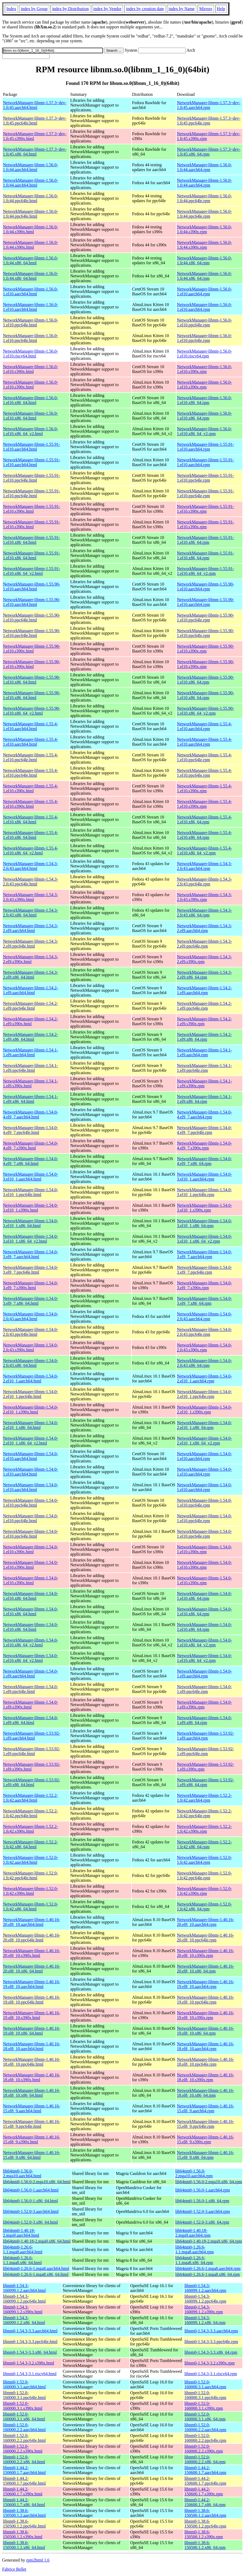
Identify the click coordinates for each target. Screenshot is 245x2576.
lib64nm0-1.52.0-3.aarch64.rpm (202, 2211)
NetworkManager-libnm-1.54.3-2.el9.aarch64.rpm (204, 928)
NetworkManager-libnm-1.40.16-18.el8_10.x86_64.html (31, 2093)
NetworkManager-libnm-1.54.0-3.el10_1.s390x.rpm (204, 1207)
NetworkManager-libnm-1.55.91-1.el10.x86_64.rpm (205, 540)
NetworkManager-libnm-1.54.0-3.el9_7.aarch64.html (30, 1254)
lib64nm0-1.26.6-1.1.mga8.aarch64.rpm (194, 2249)
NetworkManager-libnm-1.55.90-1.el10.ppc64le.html (31, 617)
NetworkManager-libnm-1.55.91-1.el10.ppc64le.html (31, 477)
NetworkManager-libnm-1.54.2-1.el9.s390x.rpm (204, 1021)
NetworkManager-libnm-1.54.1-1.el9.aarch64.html (30, 1052)
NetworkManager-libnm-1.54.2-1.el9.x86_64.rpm (204, 1037)
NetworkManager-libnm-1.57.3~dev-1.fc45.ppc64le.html (35, 120)
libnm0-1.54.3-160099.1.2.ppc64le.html (24, 2298)
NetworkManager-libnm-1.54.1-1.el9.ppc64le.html (30, 1068)
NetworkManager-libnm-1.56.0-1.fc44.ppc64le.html (30, 198)
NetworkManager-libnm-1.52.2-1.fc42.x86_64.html (30, 1844)
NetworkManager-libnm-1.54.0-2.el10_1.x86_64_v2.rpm (204, 1440)
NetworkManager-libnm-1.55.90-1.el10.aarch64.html (31, 586)
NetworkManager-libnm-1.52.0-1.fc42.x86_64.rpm (204, 1906)
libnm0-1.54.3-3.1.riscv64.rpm (210, 2373)
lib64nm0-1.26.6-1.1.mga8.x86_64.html (22, 2260)
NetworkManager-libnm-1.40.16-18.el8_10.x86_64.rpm (205, 2093)
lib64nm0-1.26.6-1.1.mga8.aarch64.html (23, 2249)
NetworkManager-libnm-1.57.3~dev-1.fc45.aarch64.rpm (208, 105)
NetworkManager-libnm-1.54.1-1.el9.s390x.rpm (204, 1083)
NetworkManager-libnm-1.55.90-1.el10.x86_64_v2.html (31, 710)
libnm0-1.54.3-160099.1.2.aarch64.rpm (205, 2288)
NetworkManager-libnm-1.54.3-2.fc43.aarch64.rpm (204, 866)
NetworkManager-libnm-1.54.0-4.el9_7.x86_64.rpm (204, 1161)
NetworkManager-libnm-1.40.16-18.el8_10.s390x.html (31, 2077)
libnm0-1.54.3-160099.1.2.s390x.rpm (203, 2309)
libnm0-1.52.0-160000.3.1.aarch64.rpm (205, 2384)
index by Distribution (70, 8)
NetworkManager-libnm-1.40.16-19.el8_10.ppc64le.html (31, 1999)
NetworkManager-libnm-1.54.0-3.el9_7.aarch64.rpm (204, 1254)
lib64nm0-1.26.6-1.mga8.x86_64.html (35, 2274)
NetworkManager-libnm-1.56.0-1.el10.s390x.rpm (204, 369)
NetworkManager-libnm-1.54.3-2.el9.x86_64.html (30, 974)
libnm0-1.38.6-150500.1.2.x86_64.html (24, 2545)
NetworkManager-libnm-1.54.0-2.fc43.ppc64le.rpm (204, 1332)
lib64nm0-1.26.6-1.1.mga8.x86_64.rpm (194, 2260)
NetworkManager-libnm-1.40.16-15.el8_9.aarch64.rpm (205, 2108)
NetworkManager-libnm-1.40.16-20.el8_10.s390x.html (31, 1953)
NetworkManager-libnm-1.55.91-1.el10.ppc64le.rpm (205, 477)
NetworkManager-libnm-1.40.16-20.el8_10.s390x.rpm (205, 1953)
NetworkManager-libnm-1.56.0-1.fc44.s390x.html (30, 229)
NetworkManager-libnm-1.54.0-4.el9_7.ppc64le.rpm (204, 1130)
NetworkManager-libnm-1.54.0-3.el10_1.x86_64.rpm (204, 1223)
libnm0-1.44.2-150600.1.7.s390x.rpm (203, 2491)
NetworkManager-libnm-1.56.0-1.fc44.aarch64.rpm (204, 167)
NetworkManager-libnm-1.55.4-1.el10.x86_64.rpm (204, 819)
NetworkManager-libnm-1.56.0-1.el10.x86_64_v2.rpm (204, 431)
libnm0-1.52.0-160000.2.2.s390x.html (23, 2448)
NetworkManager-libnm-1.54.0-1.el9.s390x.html (30, 1704)
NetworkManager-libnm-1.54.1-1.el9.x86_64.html (30, 1099)
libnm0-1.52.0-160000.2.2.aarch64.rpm (205, 2427)
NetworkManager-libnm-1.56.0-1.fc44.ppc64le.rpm (204, 198)
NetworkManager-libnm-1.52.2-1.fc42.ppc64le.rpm (204, 1813)
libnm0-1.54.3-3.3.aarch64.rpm (211, 2331)
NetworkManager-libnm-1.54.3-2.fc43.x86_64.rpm (204, 912)
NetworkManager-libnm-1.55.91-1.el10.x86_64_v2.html (31, 571)
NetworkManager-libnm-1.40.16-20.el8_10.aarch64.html (31, 1922)
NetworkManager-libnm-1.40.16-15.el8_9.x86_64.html (31, 2155)
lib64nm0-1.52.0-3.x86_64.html (30, 2222)
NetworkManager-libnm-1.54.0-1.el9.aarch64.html (30, 1673)
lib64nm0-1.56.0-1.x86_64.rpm (202, 2200)
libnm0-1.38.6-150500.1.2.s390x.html (23, 2534)
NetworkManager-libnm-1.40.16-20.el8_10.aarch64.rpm (205, 1922)
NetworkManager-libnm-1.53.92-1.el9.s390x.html (31, 1766)
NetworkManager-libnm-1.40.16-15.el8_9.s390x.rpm (205, 2139)
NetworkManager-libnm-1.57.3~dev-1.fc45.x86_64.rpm (208, 151)
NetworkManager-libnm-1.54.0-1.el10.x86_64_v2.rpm (204, 1642)
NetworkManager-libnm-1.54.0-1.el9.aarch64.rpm (204, 1673)
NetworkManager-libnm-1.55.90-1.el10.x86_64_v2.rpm (205, 710)
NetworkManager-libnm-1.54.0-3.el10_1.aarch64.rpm (204, 1176)
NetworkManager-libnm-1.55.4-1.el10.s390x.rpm (204, 788)
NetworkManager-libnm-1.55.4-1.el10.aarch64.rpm (204, 726)
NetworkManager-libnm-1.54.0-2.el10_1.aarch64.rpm (204, 1378)
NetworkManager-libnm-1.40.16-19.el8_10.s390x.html (31, 2015)
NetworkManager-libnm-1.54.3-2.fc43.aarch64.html (30, 866)
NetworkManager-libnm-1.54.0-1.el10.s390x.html (30, 1549)
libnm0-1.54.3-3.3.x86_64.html (30, 2352)
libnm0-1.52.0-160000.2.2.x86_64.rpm (204, 2459)
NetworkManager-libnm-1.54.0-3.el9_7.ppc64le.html (30, 1269)
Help (221, 8)
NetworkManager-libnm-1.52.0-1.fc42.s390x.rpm (204, 1891)
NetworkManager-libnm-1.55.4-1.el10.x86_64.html (30, 819)
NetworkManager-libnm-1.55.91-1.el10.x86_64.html (31, 540)
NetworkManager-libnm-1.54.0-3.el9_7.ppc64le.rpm (204, 1269)
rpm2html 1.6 (37, 2560)
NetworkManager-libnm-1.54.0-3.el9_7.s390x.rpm (204, 1285)
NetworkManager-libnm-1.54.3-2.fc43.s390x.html (30, 897)
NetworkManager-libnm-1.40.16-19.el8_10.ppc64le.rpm (205, 1999)
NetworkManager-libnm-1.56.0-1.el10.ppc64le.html (30, 322)
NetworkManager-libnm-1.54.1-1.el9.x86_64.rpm (204, 1099)
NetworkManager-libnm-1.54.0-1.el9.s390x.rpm (204, 1704)
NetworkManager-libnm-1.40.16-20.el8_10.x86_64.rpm (205, 1968)
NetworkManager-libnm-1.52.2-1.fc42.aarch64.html (30, 1797)
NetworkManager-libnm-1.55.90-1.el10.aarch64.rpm (205, 586)
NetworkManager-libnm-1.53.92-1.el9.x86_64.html (31, 1782)
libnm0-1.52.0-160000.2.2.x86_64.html (24, 2459)
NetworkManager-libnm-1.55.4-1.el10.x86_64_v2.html (30, 850)
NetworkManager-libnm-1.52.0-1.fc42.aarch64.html (30, 1860)
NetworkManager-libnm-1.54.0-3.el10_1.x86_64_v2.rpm (204, 1238)
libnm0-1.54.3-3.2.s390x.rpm (209, 2363)
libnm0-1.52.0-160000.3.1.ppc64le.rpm (205, 2395)
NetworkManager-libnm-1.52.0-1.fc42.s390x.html (30, 1891)
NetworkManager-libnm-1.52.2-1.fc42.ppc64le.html (30, 1813)
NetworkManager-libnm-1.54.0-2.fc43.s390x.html (30, 1347)
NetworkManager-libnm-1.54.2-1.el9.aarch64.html (30, 990)
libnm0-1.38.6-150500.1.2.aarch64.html (24, 2513)
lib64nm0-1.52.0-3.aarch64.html (31, 2211)
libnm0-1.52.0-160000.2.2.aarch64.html (24, 2427)
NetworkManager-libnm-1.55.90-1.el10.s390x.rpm (205, 648)
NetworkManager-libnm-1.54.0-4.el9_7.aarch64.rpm (204, 1114)
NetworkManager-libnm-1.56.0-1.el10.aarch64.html (30, 291)
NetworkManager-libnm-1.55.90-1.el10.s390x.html (31, 648)
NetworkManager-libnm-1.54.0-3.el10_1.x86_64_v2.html (30, 1238)
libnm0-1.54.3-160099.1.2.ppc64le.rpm (205, 2298)
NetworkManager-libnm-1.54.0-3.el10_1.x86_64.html (30, 1223)
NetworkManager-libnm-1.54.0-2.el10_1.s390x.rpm (204, 1409)
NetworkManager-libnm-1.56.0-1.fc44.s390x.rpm (204, 229)
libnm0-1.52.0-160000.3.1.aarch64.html (24, 2384)
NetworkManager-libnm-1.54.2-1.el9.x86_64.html (30, 1037)
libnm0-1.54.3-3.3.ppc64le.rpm (211, 2341)
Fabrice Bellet (14, 2569)
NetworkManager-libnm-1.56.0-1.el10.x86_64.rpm (204, 400)
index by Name (182, 8)
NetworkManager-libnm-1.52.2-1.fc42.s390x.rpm (204, 1829)
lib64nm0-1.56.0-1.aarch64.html (31, 2190)
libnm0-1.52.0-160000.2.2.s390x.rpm (203, 2448)
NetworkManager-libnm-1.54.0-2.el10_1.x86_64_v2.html (30, 1440)
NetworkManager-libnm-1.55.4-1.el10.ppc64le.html (30, 757)
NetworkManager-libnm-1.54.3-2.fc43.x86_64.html (30, 912)
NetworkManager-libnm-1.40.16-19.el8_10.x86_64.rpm (205, 2030)
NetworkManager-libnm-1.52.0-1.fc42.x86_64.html (30, 1906)
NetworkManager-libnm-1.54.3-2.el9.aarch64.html (30, 928)
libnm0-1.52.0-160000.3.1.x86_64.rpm (204, 2416)
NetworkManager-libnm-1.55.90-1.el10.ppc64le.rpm (205, 617)
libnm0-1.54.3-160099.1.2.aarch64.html (24, 2288)
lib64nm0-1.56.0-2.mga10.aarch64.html (22, 2173)
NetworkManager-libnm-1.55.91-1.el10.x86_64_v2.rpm (205, 571)
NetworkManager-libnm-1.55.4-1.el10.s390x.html (30, 788)
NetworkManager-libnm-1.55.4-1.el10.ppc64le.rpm (204, 757)
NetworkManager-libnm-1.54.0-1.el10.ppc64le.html (30, 1502)
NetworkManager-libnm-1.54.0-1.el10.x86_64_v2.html (30, 1642)
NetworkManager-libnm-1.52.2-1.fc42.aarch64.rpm (204, 1797)
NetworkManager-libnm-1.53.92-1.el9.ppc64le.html (31, 1751)
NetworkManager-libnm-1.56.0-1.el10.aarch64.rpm (204, 291)
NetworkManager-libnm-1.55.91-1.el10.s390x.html (31, 509)
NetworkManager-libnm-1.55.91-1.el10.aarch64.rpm (205, 446)
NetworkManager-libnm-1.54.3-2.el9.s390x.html (30, 959)
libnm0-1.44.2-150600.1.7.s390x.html (23, 2491)
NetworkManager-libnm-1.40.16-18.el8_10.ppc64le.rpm (205, 2061)
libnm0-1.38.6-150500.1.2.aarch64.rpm (205, 2513)
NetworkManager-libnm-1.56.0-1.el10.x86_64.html (30, 400)
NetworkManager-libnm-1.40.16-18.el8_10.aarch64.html (31, 2046)
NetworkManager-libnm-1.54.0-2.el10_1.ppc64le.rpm (204, 1394)
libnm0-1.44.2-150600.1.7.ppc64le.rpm (205, 2481)
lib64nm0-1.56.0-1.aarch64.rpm (202, 2190)
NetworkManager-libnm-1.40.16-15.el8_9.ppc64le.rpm (205, 2124)
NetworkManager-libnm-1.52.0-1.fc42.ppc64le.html (30, 1875)
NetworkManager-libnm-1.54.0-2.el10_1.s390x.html (30, 1409)
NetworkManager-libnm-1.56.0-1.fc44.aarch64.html (30, 167)
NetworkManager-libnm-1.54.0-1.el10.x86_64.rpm (204, 1596)
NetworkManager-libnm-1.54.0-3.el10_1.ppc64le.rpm (204, 1192)
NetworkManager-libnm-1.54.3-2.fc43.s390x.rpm (204, 897)
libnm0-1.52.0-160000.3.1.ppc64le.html (24, 2395)
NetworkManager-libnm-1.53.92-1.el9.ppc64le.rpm (205, 1751)
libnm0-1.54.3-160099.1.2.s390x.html (23, 2309)
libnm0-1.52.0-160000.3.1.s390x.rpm (203, 2406)
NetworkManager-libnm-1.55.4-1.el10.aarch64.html (30, 726)
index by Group (34, 8)
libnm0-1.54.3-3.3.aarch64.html (30, 2331)
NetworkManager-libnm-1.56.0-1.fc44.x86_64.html (30, 260)
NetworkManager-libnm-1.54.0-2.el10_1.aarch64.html (30, 1378)
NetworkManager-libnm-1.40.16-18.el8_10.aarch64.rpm (205, 2046)
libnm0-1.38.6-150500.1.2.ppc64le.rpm (205, 2523)
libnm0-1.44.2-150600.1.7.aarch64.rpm (205, 2470)
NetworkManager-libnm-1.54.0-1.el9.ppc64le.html (30, 1689)
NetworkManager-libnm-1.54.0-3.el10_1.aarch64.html (30, 1176)
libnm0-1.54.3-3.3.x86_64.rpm (210, 2352)
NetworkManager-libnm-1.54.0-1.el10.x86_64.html (30, 1596)
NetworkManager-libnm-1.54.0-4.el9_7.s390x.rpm (204, 1145)
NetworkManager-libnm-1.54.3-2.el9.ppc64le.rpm (204, 943)
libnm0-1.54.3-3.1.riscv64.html (29, 2373)
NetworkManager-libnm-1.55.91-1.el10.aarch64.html (31, 446)
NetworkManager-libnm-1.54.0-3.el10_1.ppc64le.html (30, 1192)
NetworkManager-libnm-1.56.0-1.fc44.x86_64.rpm (204, 260)
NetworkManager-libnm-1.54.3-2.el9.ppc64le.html (30, 943)
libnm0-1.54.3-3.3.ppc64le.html (30, 2341)
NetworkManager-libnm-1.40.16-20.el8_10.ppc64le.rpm (205, 1937)
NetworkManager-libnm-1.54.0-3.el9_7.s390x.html (30, 1285)
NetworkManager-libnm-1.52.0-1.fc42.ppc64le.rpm (204, 1875)
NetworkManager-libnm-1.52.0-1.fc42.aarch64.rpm (204, 1860)
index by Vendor (107, 8)
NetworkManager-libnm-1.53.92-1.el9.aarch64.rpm (205, 1735)
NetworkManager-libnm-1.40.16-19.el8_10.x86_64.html (31, 2030)
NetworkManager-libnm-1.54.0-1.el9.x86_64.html (30, 1720)
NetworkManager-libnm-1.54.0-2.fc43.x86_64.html (30, 1363)
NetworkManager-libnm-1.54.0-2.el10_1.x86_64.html (30, 1425)
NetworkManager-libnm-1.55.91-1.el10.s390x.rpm (205, 509)
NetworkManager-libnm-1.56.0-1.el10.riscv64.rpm (204, 353)
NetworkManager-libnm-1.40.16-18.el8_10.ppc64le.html (31, 2061)
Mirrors (205, 8)
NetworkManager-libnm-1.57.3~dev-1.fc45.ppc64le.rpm (208, 120)
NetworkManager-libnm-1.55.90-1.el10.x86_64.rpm (205, 679)
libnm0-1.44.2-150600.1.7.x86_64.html (24, 2502)
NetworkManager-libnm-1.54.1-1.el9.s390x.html (30, 1083)
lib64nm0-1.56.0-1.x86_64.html (30, 2200)
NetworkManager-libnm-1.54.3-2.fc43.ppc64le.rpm (204, 881)
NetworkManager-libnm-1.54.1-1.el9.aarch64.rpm (204, 1052)
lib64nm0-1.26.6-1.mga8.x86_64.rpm (207, 2274)
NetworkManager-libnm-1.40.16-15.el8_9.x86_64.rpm (205, 2155)
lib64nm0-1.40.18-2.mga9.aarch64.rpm (192, 2233)
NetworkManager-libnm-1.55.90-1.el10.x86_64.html (31, 679)
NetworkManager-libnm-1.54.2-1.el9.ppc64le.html (30, 1005)
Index (11, 8)
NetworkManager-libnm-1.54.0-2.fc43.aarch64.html (30, 1316)
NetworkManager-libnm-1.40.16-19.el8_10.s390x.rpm (205, 2015)
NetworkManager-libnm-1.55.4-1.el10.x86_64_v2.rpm (204, 850)
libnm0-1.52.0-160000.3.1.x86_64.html (24, 2416)
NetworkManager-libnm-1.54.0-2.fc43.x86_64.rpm (204, 1363)
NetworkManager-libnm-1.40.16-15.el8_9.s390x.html (31, 2139)
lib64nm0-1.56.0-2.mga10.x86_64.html (37, 2181)
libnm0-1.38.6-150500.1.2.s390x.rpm (203, 2534)
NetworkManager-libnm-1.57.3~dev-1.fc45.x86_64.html (35, 151)
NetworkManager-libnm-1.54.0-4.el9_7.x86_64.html (30, 1161)
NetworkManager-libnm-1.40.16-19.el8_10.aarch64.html (31, 1984)
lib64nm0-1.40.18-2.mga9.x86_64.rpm (208, 2241)
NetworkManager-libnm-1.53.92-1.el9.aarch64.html (31, 1735)
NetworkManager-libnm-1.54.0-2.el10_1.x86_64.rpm (204, 1425)
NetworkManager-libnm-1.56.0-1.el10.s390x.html (30, 369)
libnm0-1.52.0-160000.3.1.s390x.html (23, 2406)
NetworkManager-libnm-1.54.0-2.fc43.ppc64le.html (30, 1332)
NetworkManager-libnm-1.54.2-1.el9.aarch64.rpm (204, 990)
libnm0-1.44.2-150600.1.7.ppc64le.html (24, 2481)
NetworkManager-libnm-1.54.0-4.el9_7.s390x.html (30, 1145)
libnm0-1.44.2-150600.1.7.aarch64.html (24, 2470)
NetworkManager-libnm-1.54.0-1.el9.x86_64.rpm (204, 1720)
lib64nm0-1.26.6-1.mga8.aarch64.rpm (207, 2268)
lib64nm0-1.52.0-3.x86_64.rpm (202, 2222)
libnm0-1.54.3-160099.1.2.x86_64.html (24, 2320)
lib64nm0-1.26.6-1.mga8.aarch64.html (36, 2268)
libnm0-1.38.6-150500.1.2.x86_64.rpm (204, 2545)
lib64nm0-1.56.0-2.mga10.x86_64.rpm (208, 2181)
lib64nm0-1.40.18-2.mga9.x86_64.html (37, 2241)
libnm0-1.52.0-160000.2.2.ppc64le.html (24, 2438)
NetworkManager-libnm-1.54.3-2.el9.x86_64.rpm (204, 974)
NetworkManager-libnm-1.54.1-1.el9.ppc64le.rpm (204, 1068)
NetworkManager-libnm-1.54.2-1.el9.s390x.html (30, 1021)
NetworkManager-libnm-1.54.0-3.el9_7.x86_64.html (30, 1301)
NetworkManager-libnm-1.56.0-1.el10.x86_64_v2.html (30, 431)
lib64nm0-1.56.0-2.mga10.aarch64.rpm (194, 2173)
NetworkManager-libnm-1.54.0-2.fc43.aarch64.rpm (204, 1316)
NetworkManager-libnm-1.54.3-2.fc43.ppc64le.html (30, 881)
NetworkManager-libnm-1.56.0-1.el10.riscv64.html (30, 353)
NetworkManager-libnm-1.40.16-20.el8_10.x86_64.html (31, 1968)
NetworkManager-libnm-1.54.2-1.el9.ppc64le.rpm (204, 1005)
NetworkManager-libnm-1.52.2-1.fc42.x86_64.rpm (204, 1844)
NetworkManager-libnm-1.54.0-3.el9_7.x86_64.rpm (204, 1301)
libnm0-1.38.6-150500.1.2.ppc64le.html (24, 2523)
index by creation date (145, 8)
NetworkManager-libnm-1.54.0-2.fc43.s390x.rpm (204, 1347)
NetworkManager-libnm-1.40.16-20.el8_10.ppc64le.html (31, 1937)
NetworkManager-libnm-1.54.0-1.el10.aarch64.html (30, 1456)
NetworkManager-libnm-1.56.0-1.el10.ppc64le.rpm (204, 322)
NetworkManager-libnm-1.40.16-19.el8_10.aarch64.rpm (205, 1984)
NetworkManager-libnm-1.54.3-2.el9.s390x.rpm (204, 959)
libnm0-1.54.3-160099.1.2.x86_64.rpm (204, 2320)
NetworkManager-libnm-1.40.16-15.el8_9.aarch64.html (31, 2108)
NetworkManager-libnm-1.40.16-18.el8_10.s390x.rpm (205, 2077)
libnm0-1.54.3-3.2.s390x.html (28, 2363)
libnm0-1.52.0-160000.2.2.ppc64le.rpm (205, 2438)
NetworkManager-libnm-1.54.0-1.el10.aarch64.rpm (204, 1456)
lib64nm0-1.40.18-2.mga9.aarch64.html (21, 2233)
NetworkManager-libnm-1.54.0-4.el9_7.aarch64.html (30, 1114)
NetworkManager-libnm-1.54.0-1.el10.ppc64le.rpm (204, 1502)
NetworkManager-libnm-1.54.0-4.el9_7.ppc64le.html (30, 1130)
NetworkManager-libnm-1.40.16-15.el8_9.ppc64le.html (31, 2124)
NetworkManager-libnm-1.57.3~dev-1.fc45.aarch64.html (35, 105)
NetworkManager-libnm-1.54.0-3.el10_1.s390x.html (30, 1207)
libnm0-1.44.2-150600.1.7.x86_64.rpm (204, 2502)
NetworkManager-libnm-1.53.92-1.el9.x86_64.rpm (205, 1782)
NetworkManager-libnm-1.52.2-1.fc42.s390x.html (30, 1829)
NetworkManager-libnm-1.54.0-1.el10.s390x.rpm (204, 1549)
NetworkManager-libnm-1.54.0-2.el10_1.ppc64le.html (30, 1394)
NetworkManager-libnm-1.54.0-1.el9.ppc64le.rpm (204, 1689)
